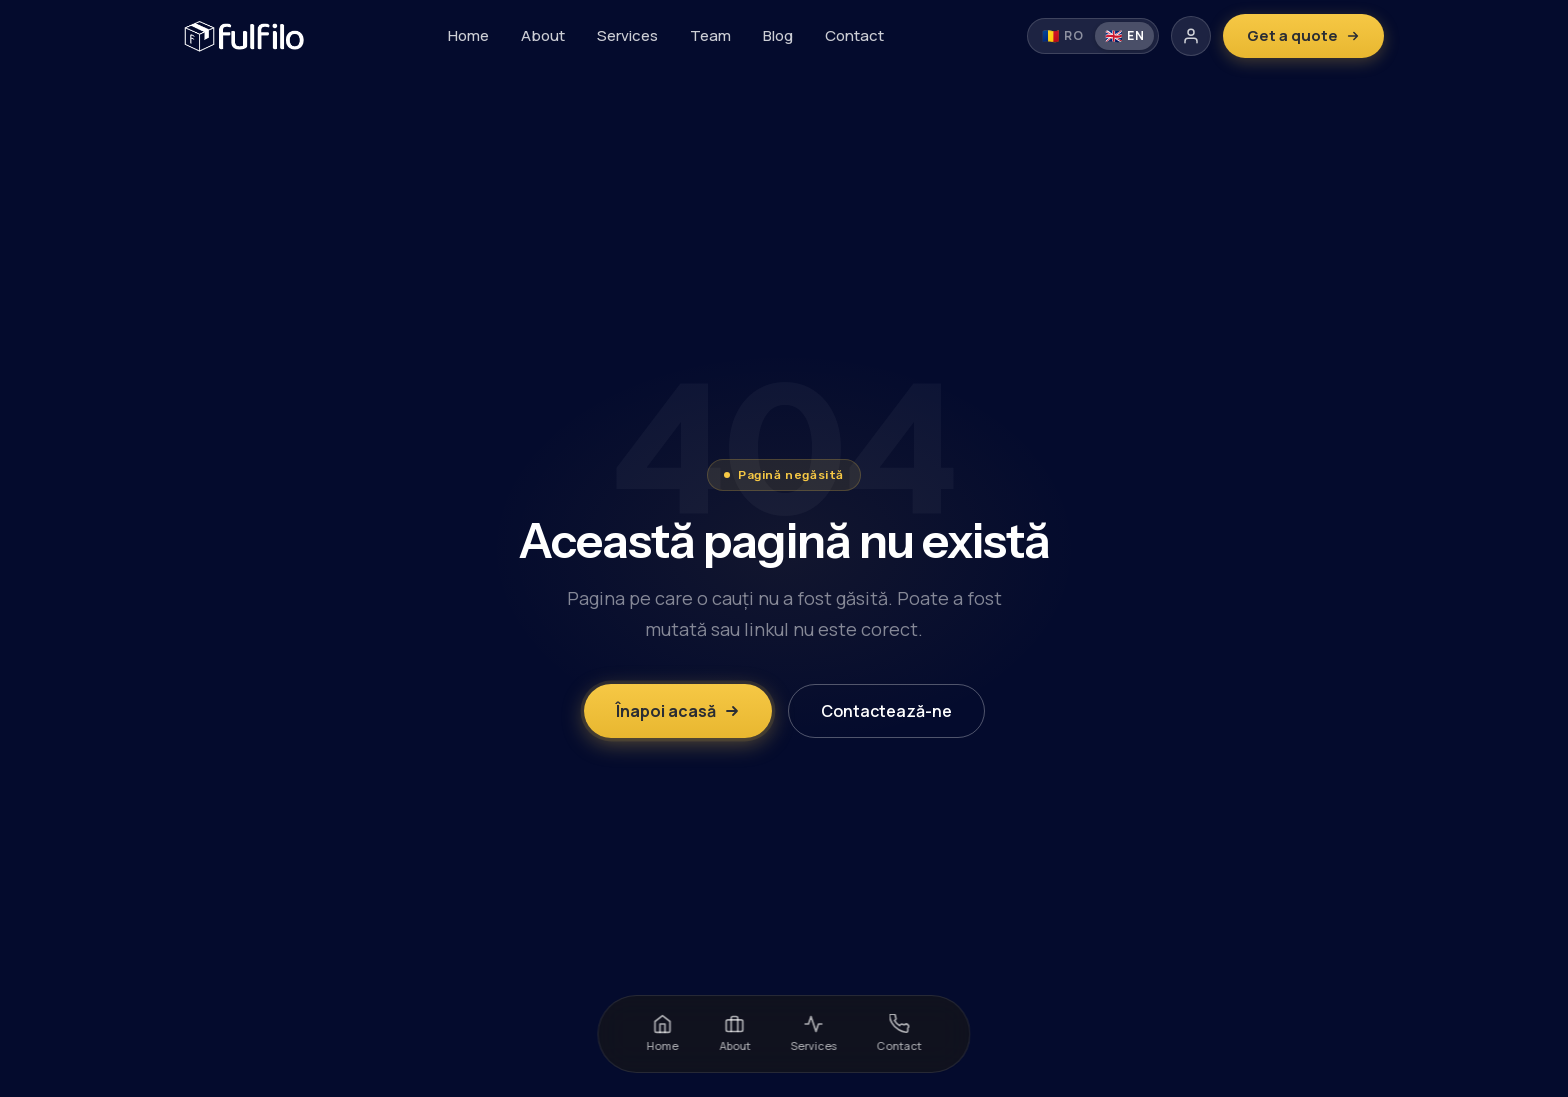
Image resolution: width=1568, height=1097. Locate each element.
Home (468, 35)
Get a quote (1303, 35)
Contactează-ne (886, 711)
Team (710, 35)
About (543, 35)
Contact (854, 35)
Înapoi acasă (678, 711)
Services (627, 35)
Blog (778, 35)
